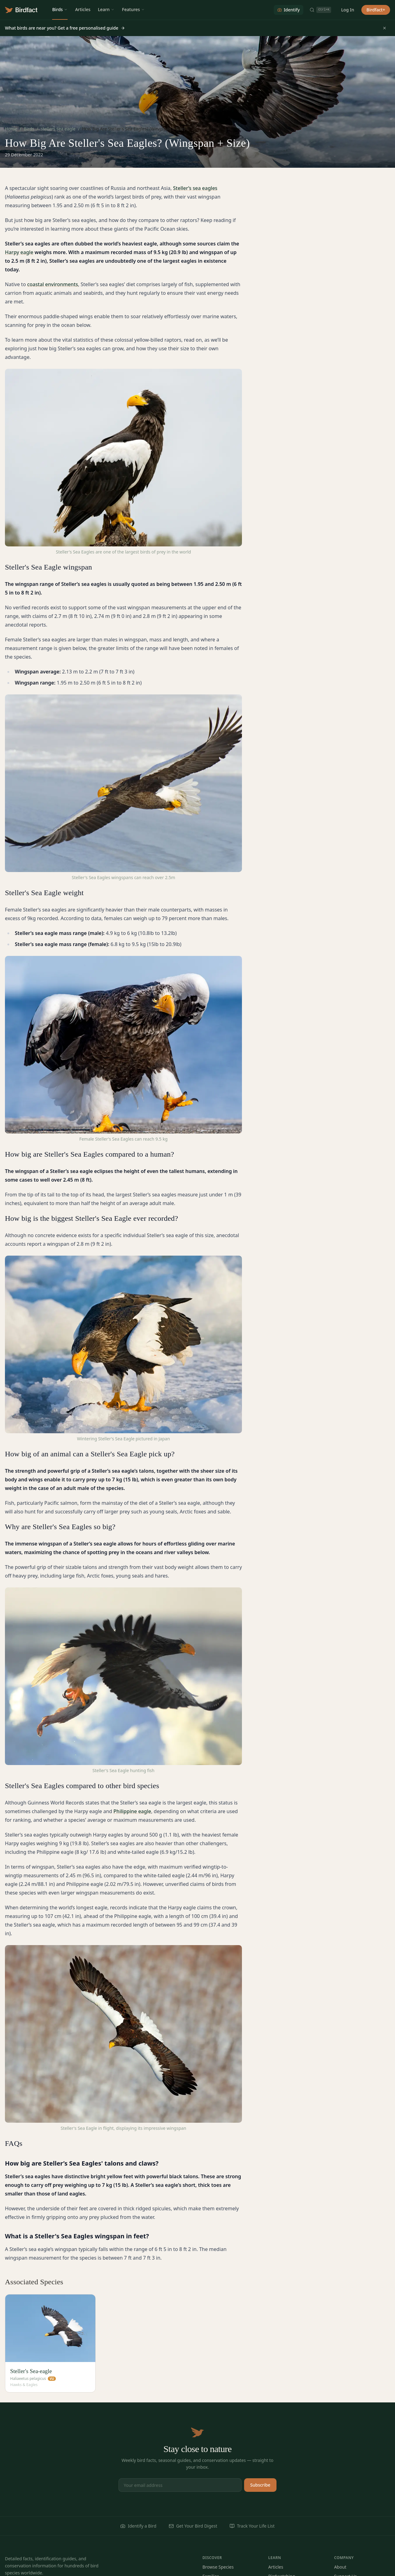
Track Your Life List (252, 2526)
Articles (82, 9)
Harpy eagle (19, 252)
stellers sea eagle (58, 129)
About (340, 2567)
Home (11, 129)
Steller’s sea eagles (195, 188)
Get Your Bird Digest (193, 2526)
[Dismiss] (384, 28)
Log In (347, 10)
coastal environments (52, 284)
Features (133, 9)
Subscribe (260, 2485)
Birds (60, 9)
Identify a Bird (138, 2526)
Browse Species (218, 2567)
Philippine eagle (132, 1811)
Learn (106, 9)
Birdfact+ (375, 10)
